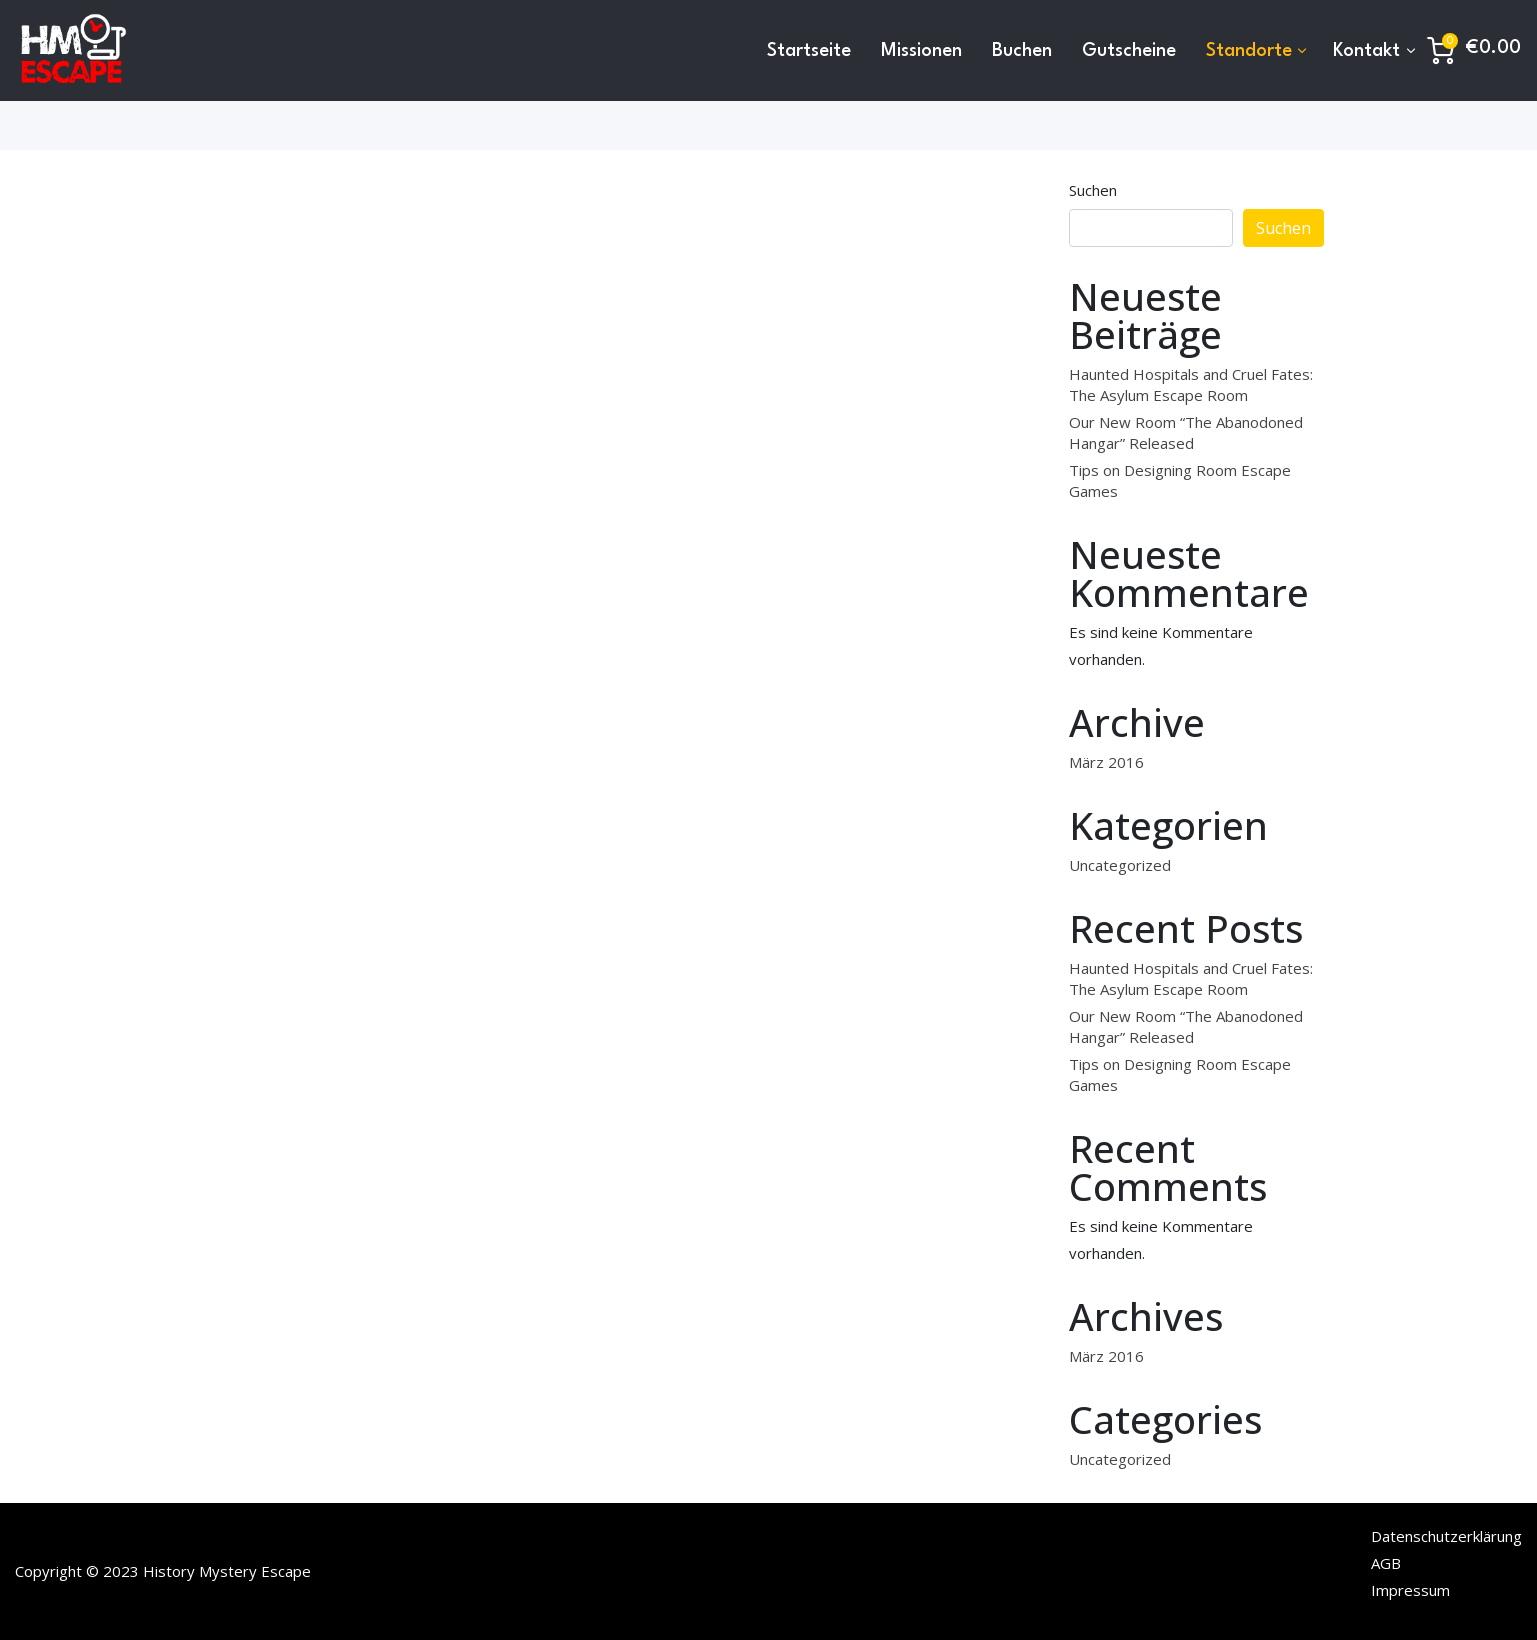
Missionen (921, 51)
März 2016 (1106, 762)
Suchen (1093, 190)
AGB (1386, 1563)
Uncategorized (1120, 865)
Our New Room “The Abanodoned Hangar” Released (1186, 432)
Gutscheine (1129, 51)
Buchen (1022, 51)
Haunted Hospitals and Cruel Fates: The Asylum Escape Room (1191, 384)
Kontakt (1366, 51)
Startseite (809, 51)
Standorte (1249, 51)
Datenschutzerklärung (1446, 1536)
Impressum (1410, 1590)
